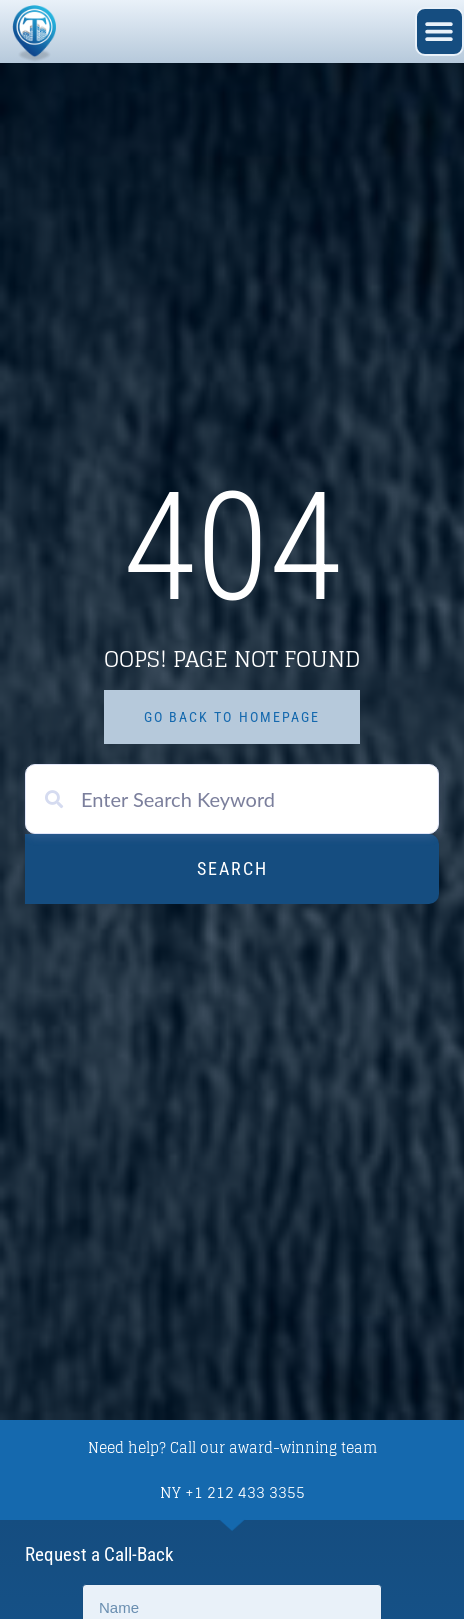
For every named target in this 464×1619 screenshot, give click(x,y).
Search (232, 868)
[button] (439, 31)
